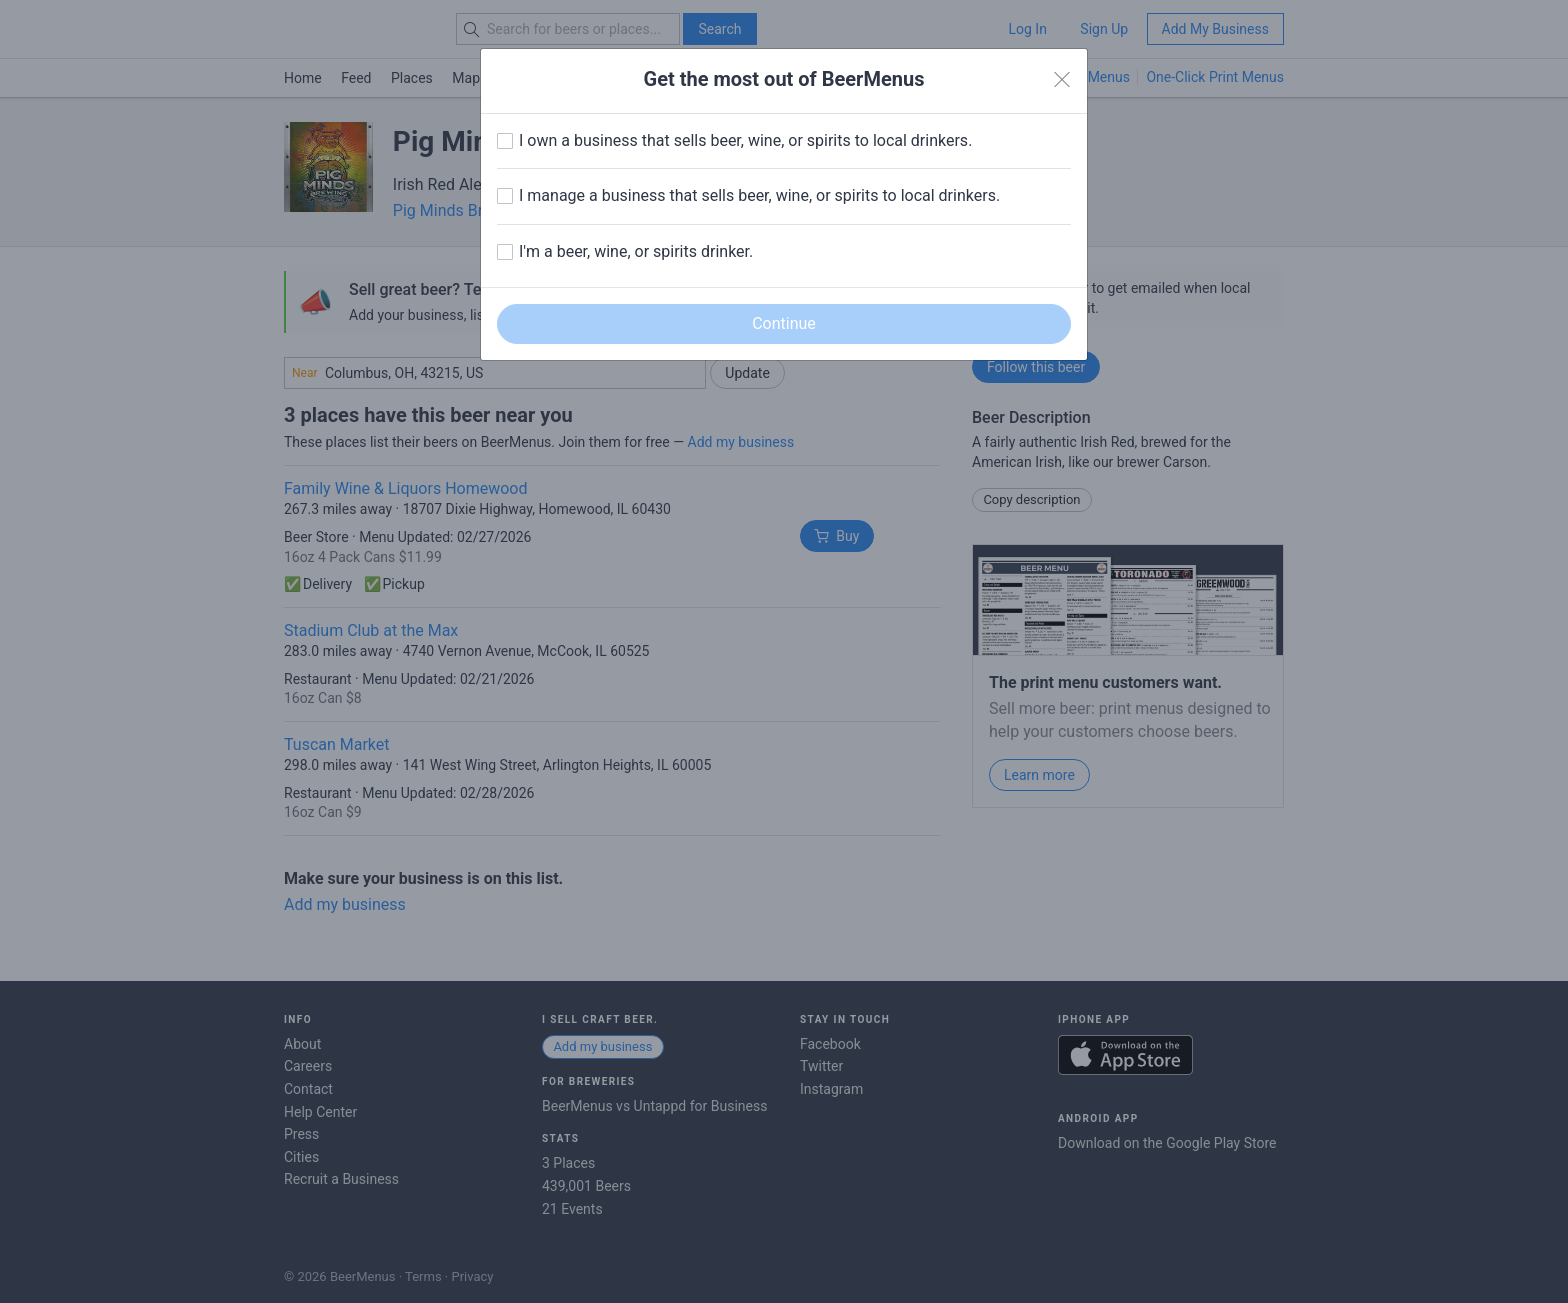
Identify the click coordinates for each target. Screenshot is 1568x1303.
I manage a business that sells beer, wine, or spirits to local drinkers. (759, 195)
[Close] (1062, 80)
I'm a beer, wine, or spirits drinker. (636, 251)
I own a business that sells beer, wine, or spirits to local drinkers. (745, 140)
